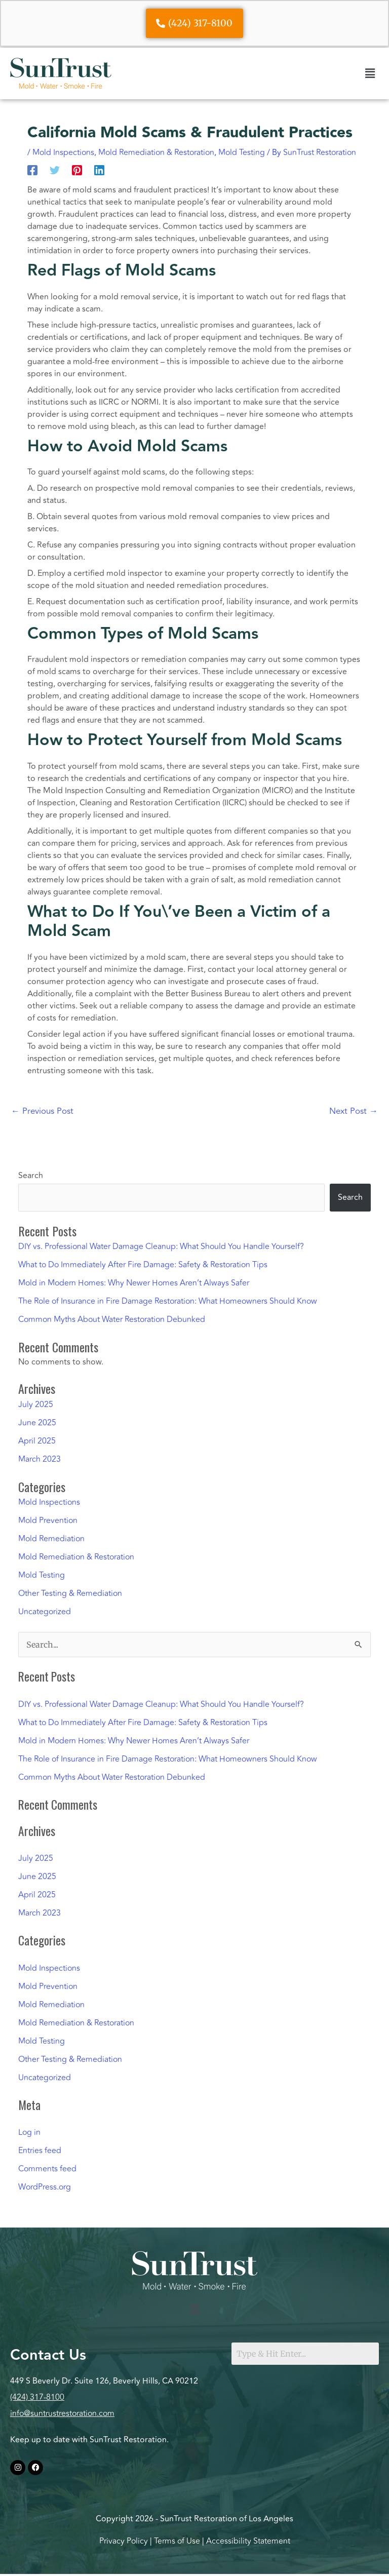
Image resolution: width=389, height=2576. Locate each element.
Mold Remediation (51, 1539)
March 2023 (39, 1459)
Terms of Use (177, 2541)
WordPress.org (44, 2187)
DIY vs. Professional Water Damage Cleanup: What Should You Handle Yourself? (161, 1246)
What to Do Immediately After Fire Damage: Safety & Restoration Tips (142, 1265)
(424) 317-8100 (37, 2397)
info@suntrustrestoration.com (62, 2413)
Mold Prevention (47, 1520)
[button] (370, 73)
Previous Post (42, 1111)
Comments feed (47, 2169)
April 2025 (37, 1441)
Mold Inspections (63, 152)
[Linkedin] (99, 170)
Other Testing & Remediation (70, 1593)
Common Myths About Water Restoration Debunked (111, 1319)
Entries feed (39, 2150)
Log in (29, 2132)
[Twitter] (55, 170)
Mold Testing (241, 152)
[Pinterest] (77, 170)
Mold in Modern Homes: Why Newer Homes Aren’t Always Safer (133, 1283)
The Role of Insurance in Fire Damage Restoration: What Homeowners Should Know (167, 1301)
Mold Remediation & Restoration (156, 152)
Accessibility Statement (248, 2541)
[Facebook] (32, 170)
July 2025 (35, 1404)
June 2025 (37, 1423)
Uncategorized (44, 1612)
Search (30, 1175)
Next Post (353, 1111)
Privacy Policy (123, 2541)
